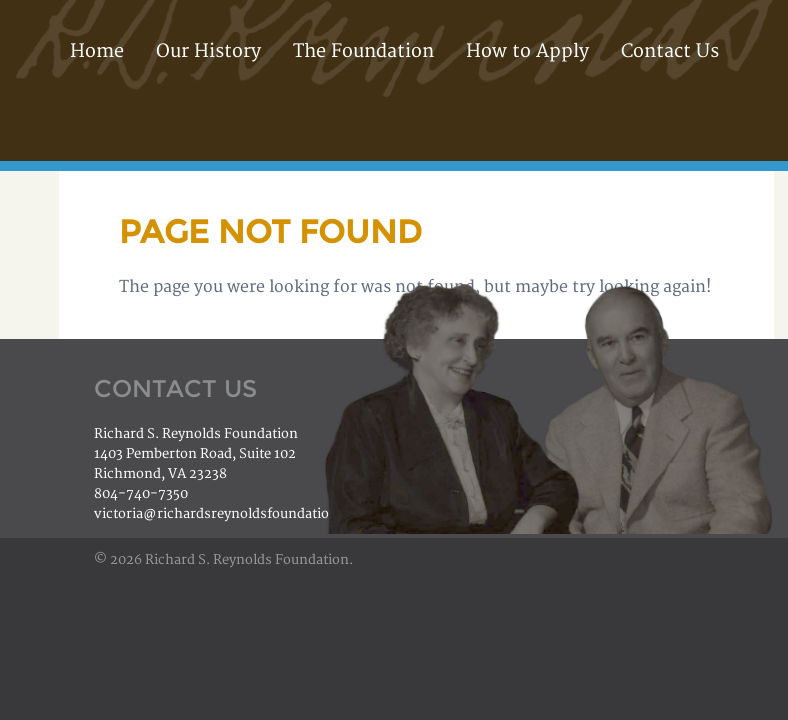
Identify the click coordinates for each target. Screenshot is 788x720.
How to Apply (527, 51)
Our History (208, 51)
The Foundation (363, 51)
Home (97, 51)
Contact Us (670, 51)
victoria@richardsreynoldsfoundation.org (229, 514)
